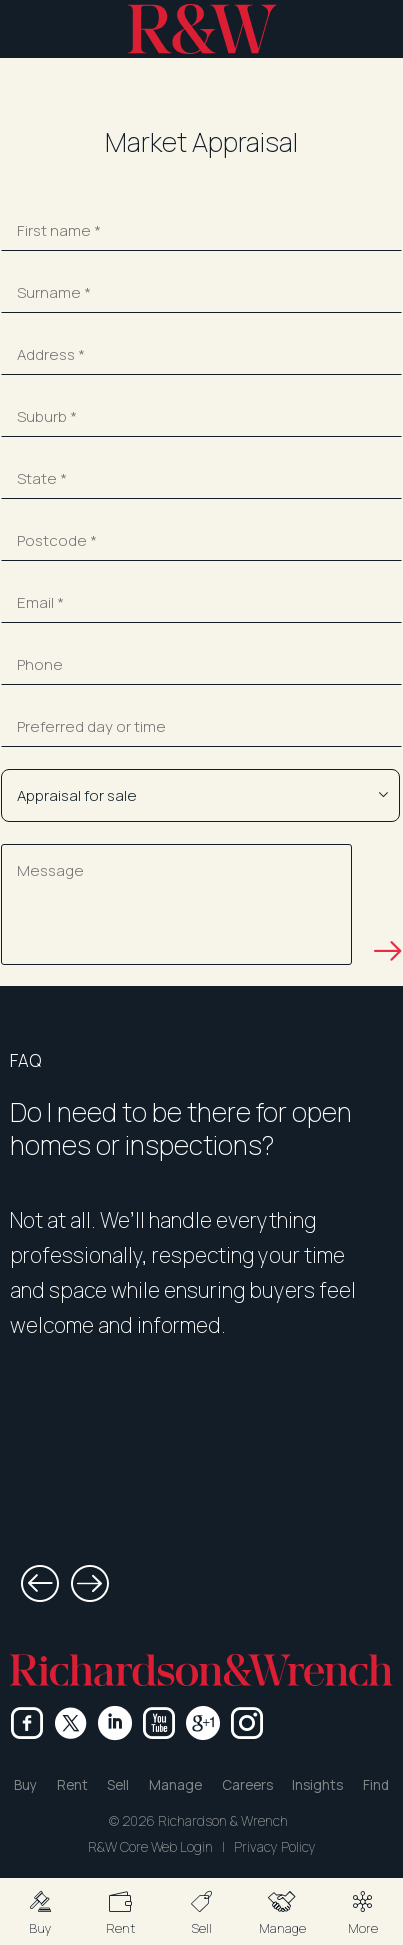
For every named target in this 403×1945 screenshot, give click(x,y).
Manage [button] (175, 1785)
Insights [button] (317, 1785)
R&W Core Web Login (150, 1847)
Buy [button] (25, 1785)
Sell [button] (118, 1785)
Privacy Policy (275, 1847)
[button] (40, 1911)
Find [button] (376, 1785)
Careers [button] (247, 1785)
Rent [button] (72, 1785)
